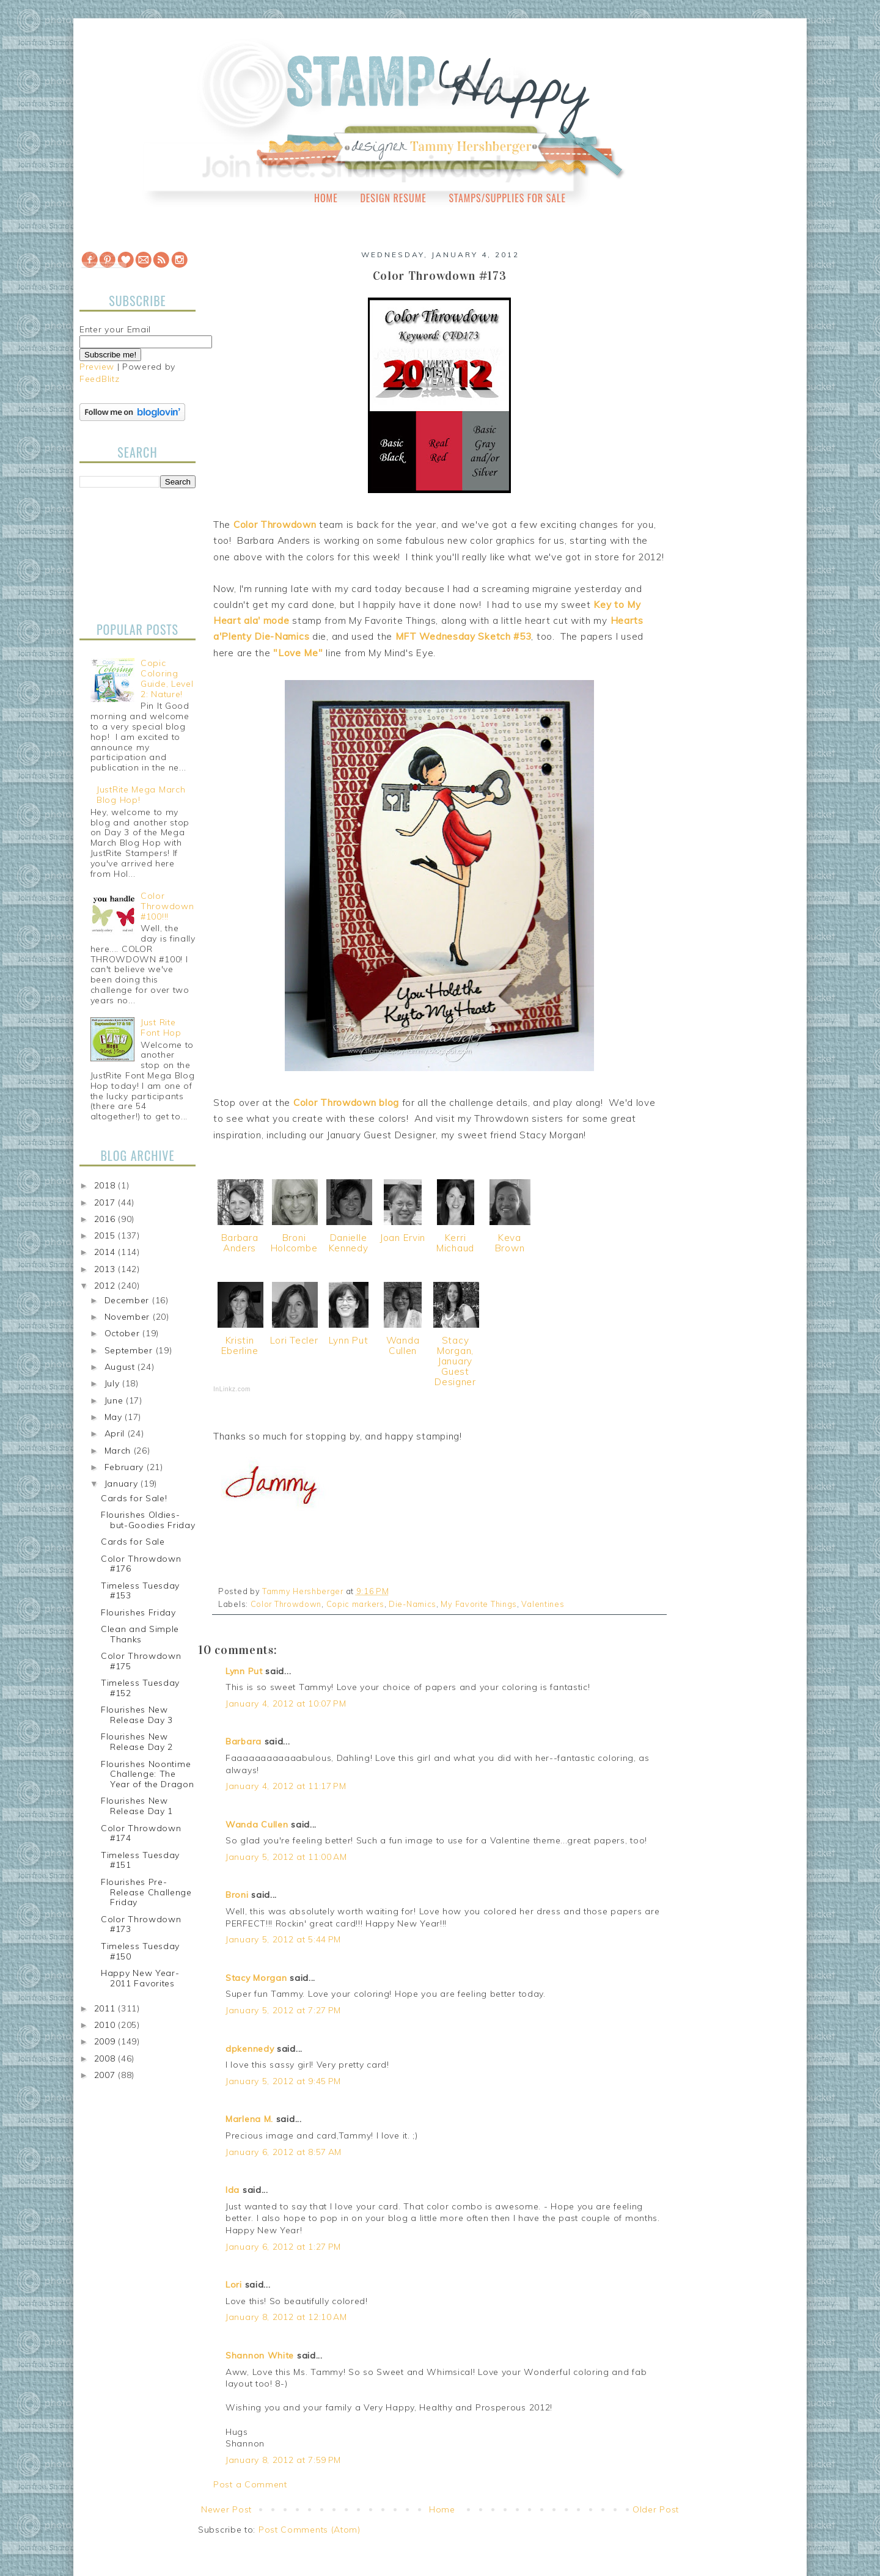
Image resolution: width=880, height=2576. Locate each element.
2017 (106, 1202)
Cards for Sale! (134, 1498)
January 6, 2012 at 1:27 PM (283, 2246)
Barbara (244, 1741)
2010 (106, 2024)
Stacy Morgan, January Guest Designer (455, 1361)
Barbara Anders (239, 1243)
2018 (106, 1185)
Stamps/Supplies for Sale (507, 198)
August (121, 1366)
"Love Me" (298, 653)
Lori (234, 2284)
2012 (106, 1285)
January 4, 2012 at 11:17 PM (286, 1785)
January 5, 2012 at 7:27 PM (283, 2010)
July (114, 1383)
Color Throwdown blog (346, 1102)
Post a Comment (250, 2484)
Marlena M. (249, 2118)
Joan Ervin (402, 1237)
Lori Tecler (294, 1340)
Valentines (542, 1604)
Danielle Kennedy (349, 1243)
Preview (96, 366)
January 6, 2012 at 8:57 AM (284, 2151)
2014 (106, 1251)
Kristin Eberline (239, 1345)
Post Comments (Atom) (309, 2529)
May (115, 1416)
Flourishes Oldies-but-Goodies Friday (148, 1520)
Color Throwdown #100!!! (167, 906)
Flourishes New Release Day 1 (137, 1806)
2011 (106, 2008)
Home (326, 198)
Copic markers (355, 1604)
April (116, 1433)
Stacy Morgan (256, 1977)
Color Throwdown (275, 524)
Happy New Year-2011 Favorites (140, 1978)
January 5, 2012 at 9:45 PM (283, 2081)
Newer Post (226, 2509)
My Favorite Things (479, 1604)
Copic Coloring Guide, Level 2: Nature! (167, 678)
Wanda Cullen (403, 1345)
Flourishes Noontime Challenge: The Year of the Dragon (147, 1774)
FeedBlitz (99, 378)
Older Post (655, 2509)
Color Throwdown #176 (141, 1564)
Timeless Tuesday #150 (140, 1951)
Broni (237, 1894)
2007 (106, 2074)
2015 (106, 1235)
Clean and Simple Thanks (140, 1634)
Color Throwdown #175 (141, 1661)
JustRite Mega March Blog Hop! (141, 794)
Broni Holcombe (294, 1243)
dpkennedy (250, 2048)
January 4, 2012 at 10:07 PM (286, 1703)
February (126, 1467)
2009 (106, 2041)
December (128, 1300)
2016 (106, 1218)
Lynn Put (349, 1340)
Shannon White (260, 2355)
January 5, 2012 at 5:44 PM (283, 1939)
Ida (233, 2189)
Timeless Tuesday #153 (140, 1590)
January (123, 1483)
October (124, 1333)
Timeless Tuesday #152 (140, 1688)
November (129, 1316)
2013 (106, 1269)
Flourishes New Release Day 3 (137, 1714)
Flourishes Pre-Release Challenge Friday (146, 1892)
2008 (106, 2058)
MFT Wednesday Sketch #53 (463, 636)
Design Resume (393, 198)
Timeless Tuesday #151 (140, 1860)
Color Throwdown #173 (141, 1924)
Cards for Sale (133, 1541)
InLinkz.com (232, 1389)
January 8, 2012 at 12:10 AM (286, 2316)
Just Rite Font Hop (161, 1027)
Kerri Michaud (455, 1243)
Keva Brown (510, 1243)
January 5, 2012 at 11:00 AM (286, 1856)
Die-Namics (412, 1604)
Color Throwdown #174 (141, 1833)
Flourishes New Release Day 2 (137, 1741)
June (116, 1400)
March (119, 1450)
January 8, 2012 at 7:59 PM (283, 2459)
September (130, 1350)
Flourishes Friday (138, 1612)
